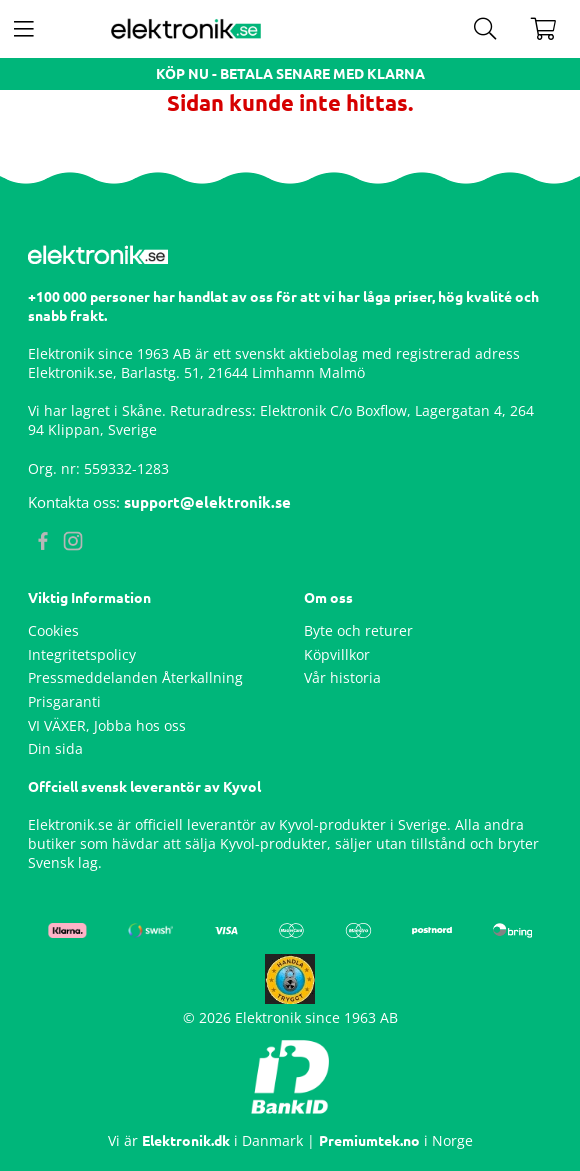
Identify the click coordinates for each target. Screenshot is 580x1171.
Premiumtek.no (369, 1141)
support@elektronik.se (207, 502)
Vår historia (342, 677)
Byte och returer (358, 630)
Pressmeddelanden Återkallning (135, 677)
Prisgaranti (64, 701)
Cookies (53, 630)
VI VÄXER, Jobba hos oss (107, 725)
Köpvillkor (337, 654)
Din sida (55, 748)
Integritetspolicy (82, 654)
